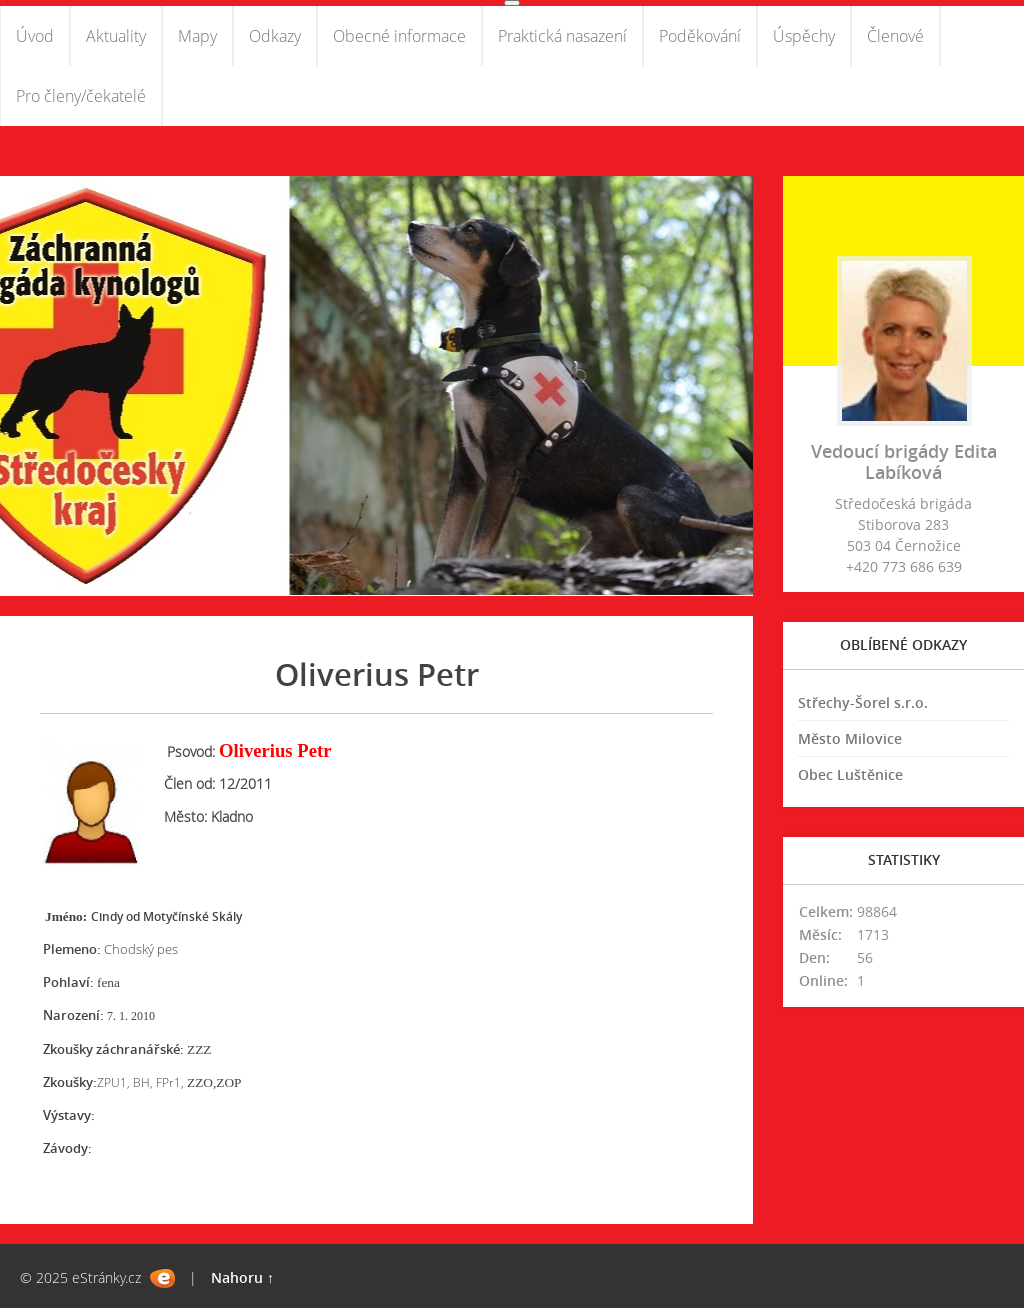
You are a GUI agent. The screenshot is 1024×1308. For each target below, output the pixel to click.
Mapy (197, 36)
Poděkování (700, 36)
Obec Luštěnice (850, 774)
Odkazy (275, 36)
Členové (895, 36)
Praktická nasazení (562, 36)
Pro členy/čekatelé (81, 96)
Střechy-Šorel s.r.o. (863, 702)
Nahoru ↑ (242, 1277)
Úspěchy (804, 36)
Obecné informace (399, 36)
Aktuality (116, 36)
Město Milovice (850, 738)
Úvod (35, 36)
